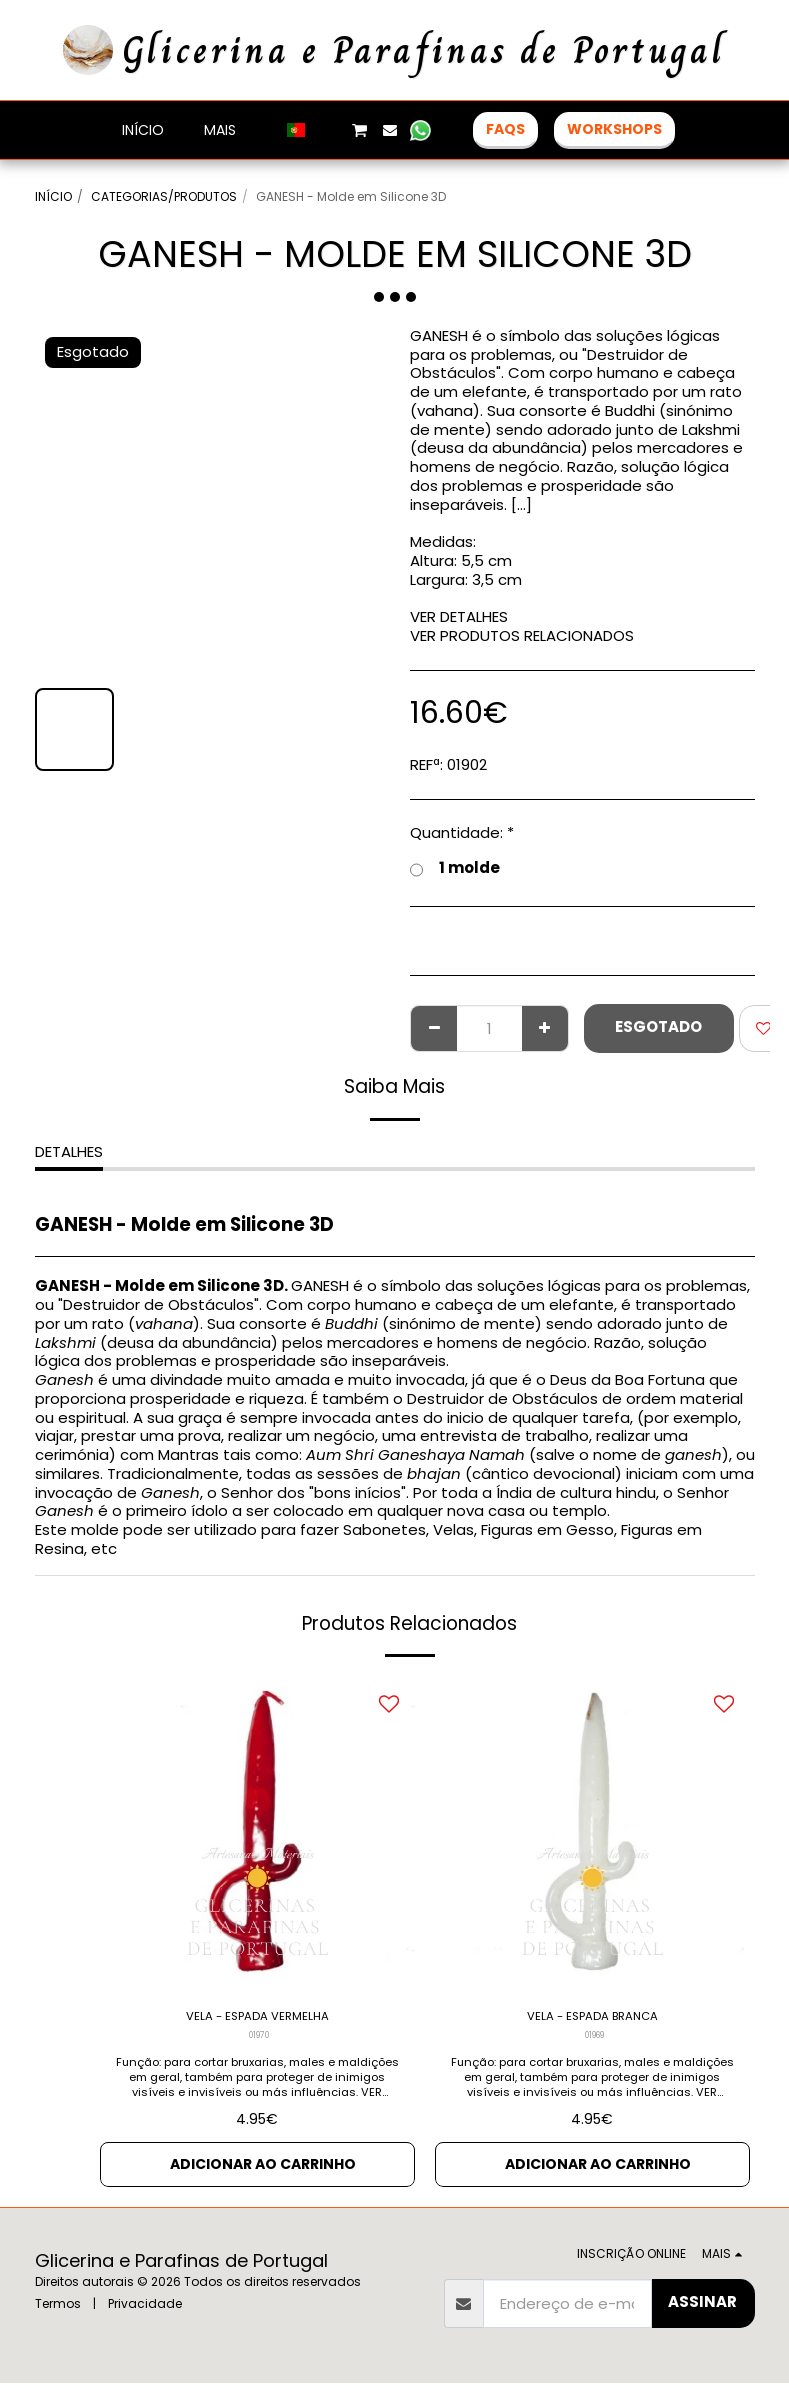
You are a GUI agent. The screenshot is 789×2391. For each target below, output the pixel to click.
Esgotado (658, 1026)
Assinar (702, 2309)
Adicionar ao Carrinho (263, 2170)
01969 (594, 2041)
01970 (259, 2041)
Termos (58, 2311)
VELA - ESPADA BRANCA (592, 2018)
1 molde (455, 868)
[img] (257, 1834)
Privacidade (145, 2311)
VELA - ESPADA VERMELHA (257, 2018)
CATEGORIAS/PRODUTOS (164, 196)
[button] (328, 130)
